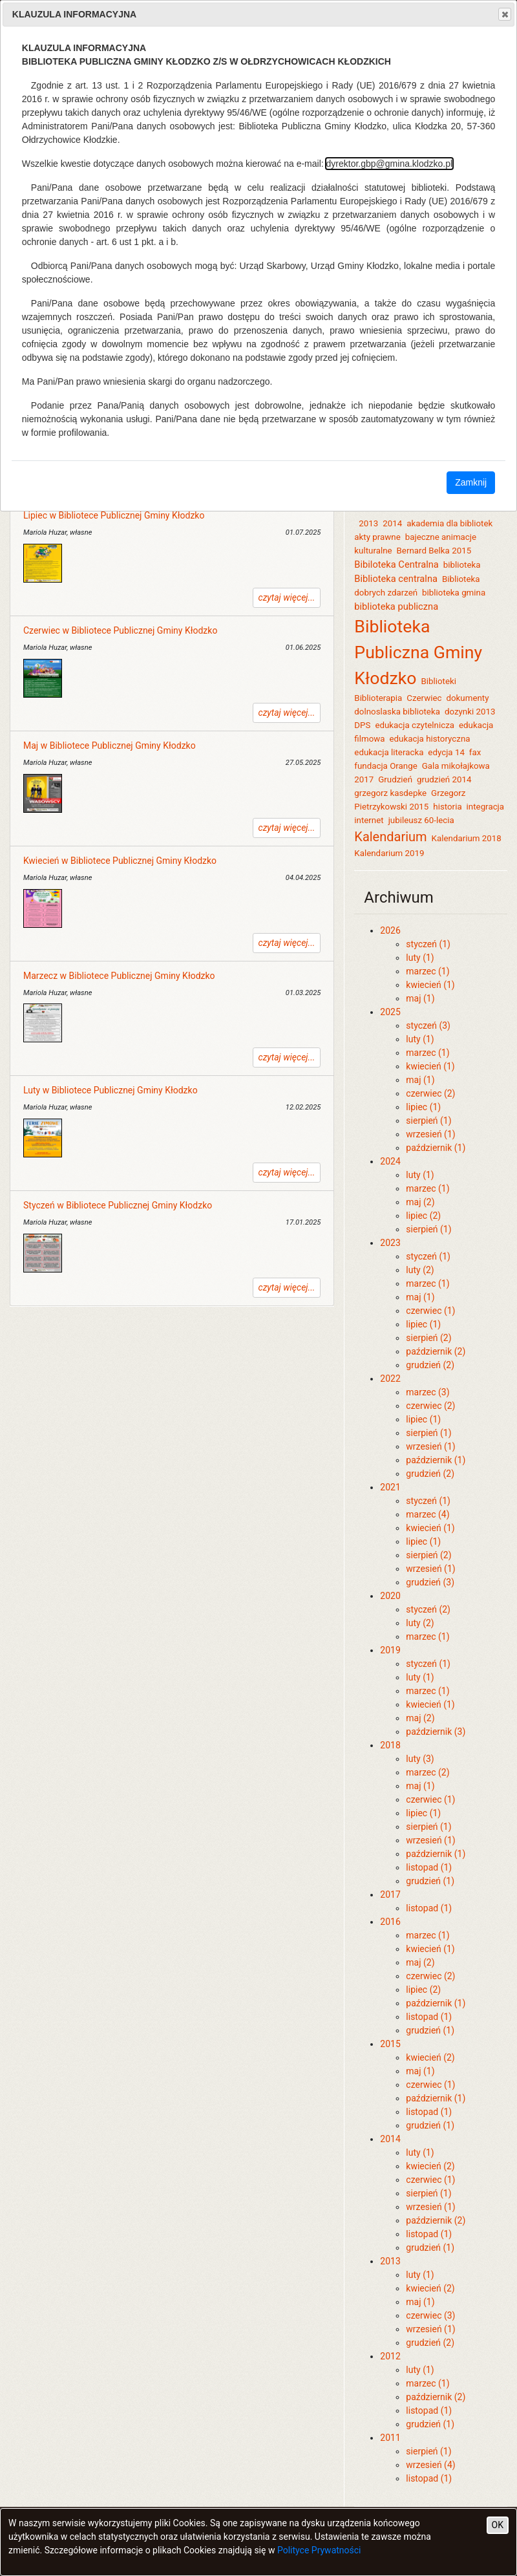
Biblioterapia (378, 698)
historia (447, 806)
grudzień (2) (430, 1365)
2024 (390, 1161)
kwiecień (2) (430, 2057)
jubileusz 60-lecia (421, 820)
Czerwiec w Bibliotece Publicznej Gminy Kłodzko (120, 630)
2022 (390, 1378)
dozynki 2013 (470, 711)
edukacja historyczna (429, 739)
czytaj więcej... (286, 597)
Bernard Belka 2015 (434, 550)
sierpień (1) (428, 1120)
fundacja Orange (385, 766)
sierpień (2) (428, 1338)
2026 (390, 930)
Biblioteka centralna (396, 579)
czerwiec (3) (430, 2315)
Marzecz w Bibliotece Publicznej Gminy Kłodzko (119, 976)
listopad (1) (429, 1867)
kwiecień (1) (430, 985)
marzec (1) (427, 971)
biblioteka (462, 565)
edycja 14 (446, 752)
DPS (362, 725)
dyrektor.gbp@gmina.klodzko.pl (389, 163)
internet (368, 820)
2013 (368, 523)
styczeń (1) (428, 944)
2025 (390, 1012)
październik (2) (435, 1351)
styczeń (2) (428, 1609)
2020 (390, 1596)
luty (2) (420, 1270)
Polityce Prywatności (319, 2550)
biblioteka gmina (453, 592)
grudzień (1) (430, 1881)
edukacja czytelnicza (414, 725)
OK (497, 2525)
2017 (390, 1894)
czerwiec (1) (430, 1310)
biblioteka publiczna (396, 606)
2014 (392, 523)
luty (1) (420, 957)
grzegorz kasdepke (390, 793)
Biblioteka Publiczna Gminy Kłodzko (418, 652)
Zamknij (471, 482)
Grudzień (395, 779)
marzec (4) (427, 1514)
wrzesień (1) (430, 1134)
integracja (485, 806)
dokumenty (467, 698)
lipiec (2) (423, 1215)
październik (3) (435, 1731)
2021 (390, 1487)
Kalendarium (390, 836)
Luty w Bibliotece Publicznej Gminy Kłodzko (110, 1090)
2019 (390, 1650)
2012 (390, 2356)
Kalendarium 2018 (466, 838)
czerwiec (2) (430, 1093)
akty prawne (377, 537)
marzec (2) (427, 1772)
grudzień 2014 (444, 779)
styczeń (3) (428, 1025)
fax (475, 752)
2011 (390, 2437)
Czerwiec (423, 698)
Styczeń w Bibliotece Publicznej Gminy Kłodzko (117, 1205)
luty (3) (420, 1759)
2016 (390, 1921)
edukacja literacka (388, 752)
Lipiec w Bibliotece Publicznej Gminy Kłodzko (113, 515)
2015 (390, 2044)
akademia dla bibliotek (449, 523)
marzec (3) (427, 1392)
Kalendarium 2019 (389, 853)
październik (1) (435, 1148)
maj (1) (420, 998)
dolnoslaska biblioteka (397, 711)
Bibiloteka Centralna (396, 564)
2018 (390, 1745)
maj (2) (420, 1202)
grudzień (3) (430, 1582)
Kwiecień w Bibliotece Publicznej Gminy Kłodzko (119, 860)
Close (504, 14)
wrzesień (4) (430, 2465)
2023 (390, 1243)
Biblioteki (438, 681)
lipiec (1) (423, 1107)
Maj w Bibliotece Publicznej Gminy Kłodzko (109, 745)
